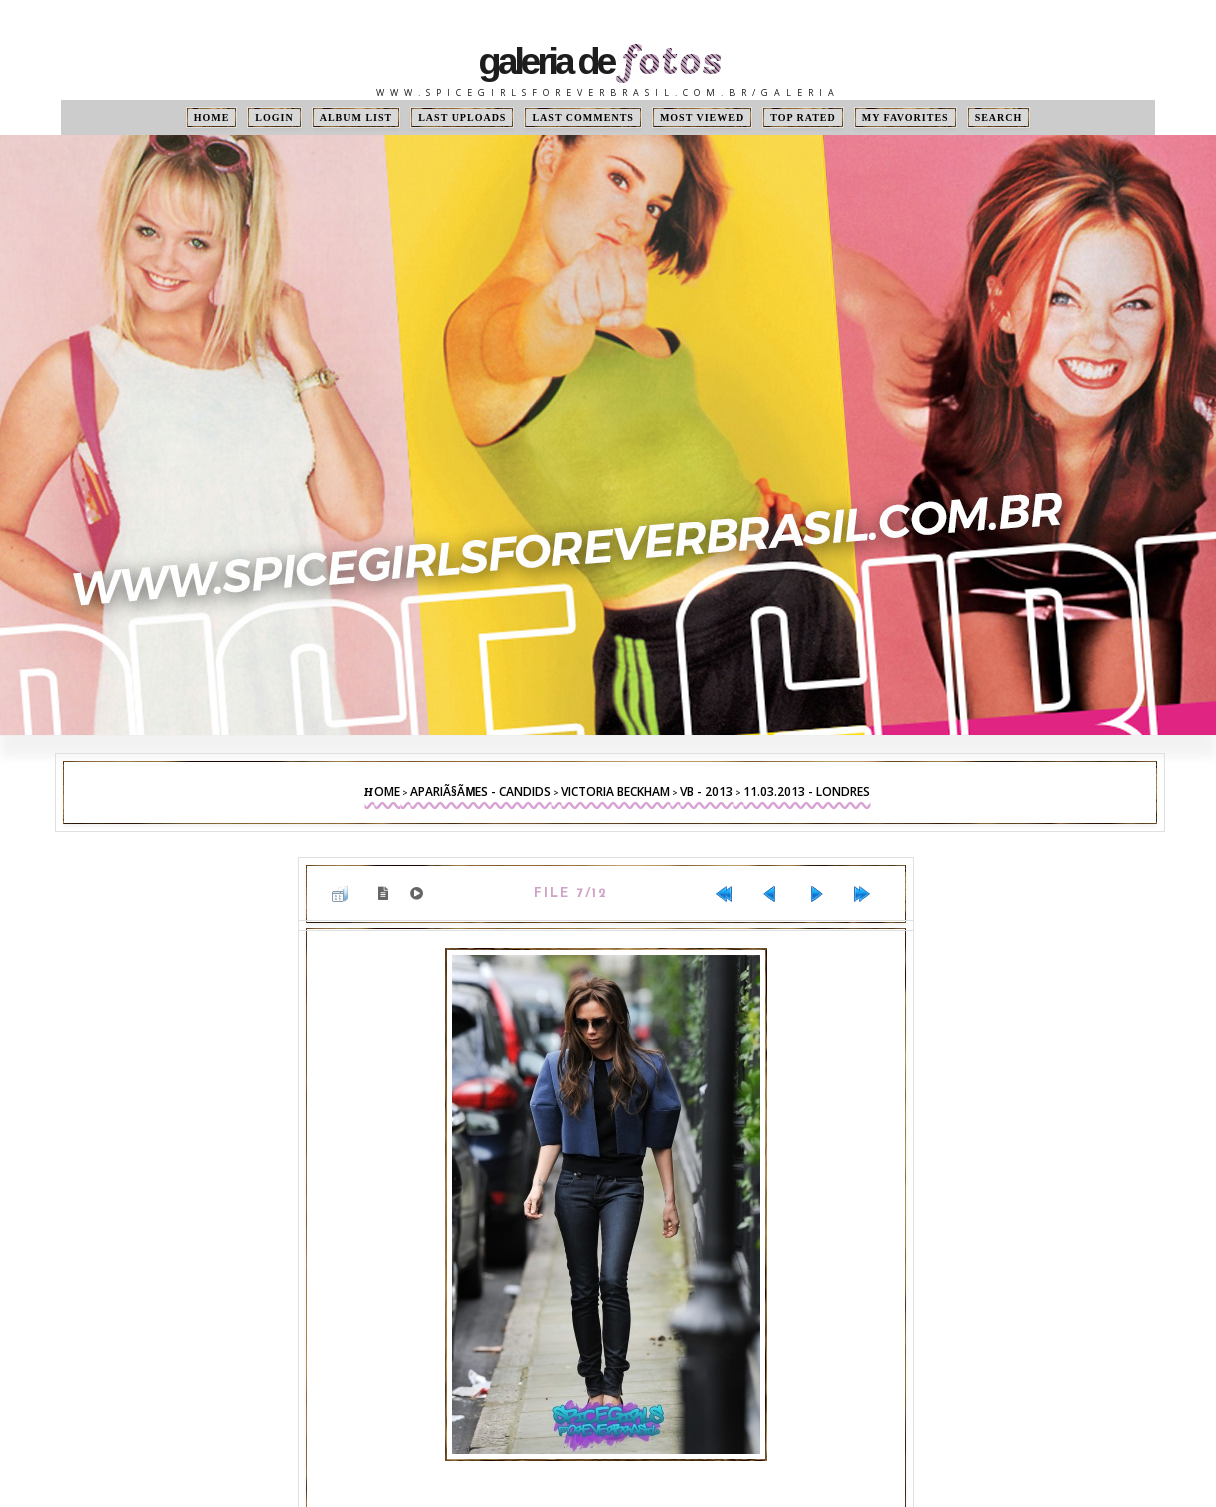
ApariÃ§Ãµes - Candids (480, 791)
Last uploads (462, 117)
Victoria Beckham (615, 791)
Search (999, 117)
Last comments (582, 117)
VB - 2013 (706, 791)
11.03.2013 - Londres (806, 791)
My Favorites (905, 117)
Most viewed (702, 117)
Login (274, 117)
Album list (356, 117)
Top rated (803, 117)
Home (212, 117)
